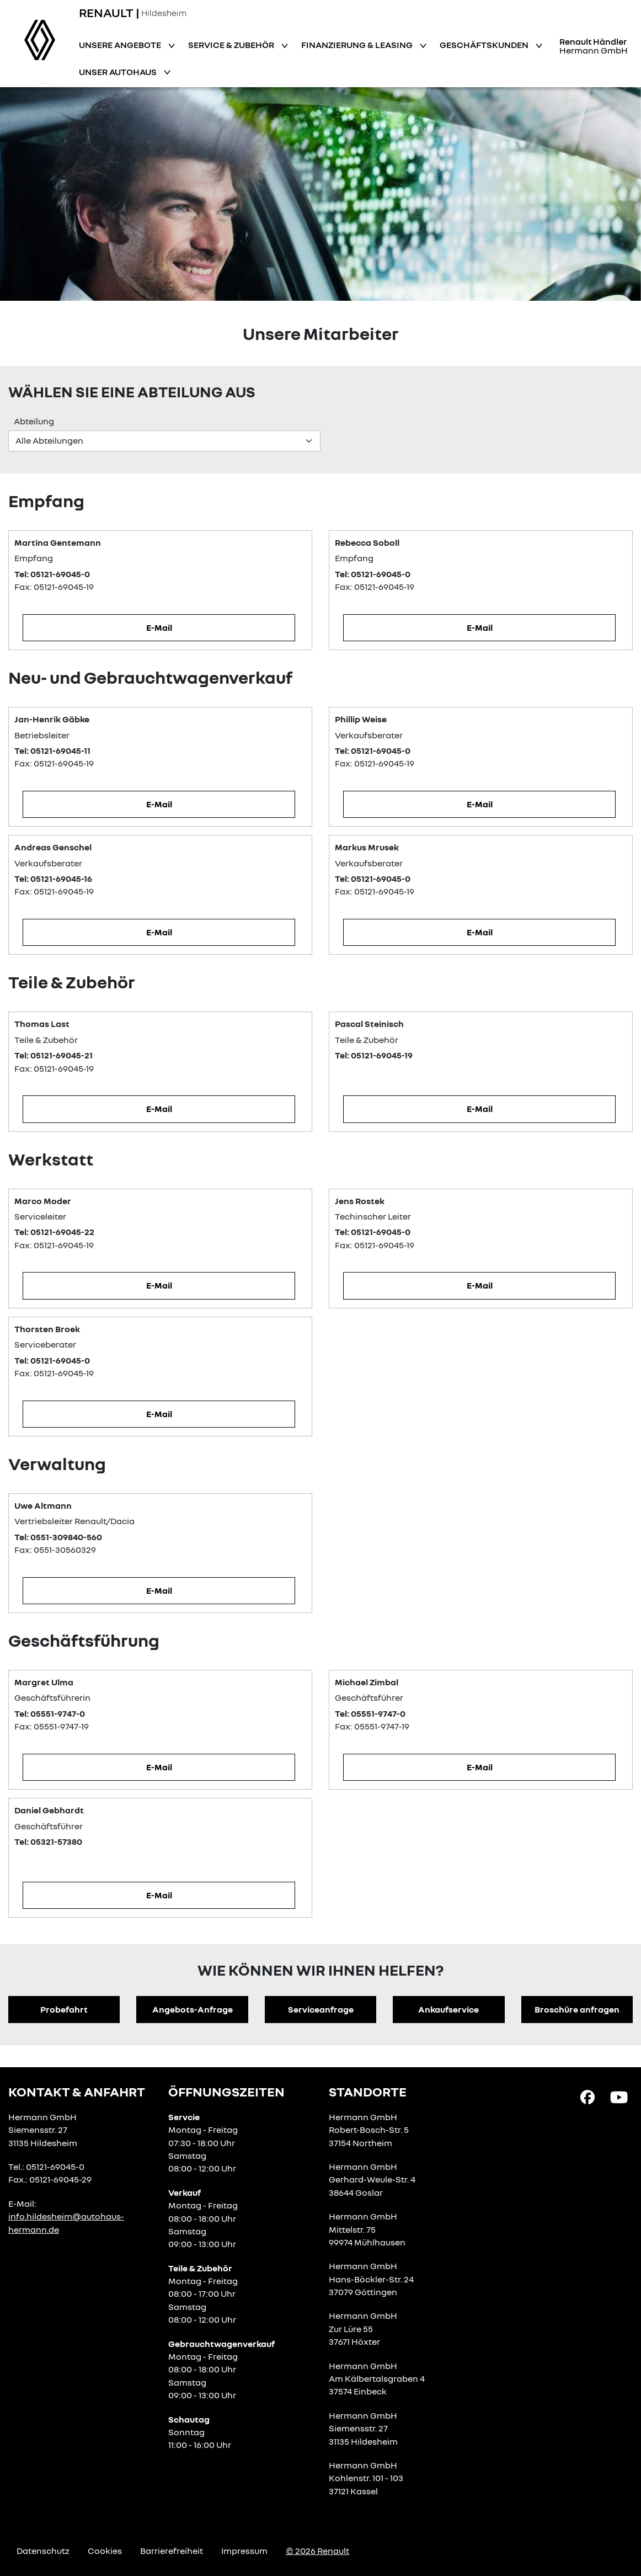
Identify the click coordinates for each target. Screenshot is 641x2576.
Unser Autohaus (118, 71)
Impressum (244, 2550)
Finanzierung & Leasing (357, 44)
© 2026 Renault (317, 2550)
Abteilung (34, 421)
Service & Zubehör (232, 44)
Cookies (105, 2550)
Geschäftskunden (485, 44)
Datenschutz (43, 2550)
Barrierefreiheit (171, 2550)
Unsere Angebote (121, 44)
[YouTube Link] (619, 2096)
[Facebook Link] (587, 2096)
